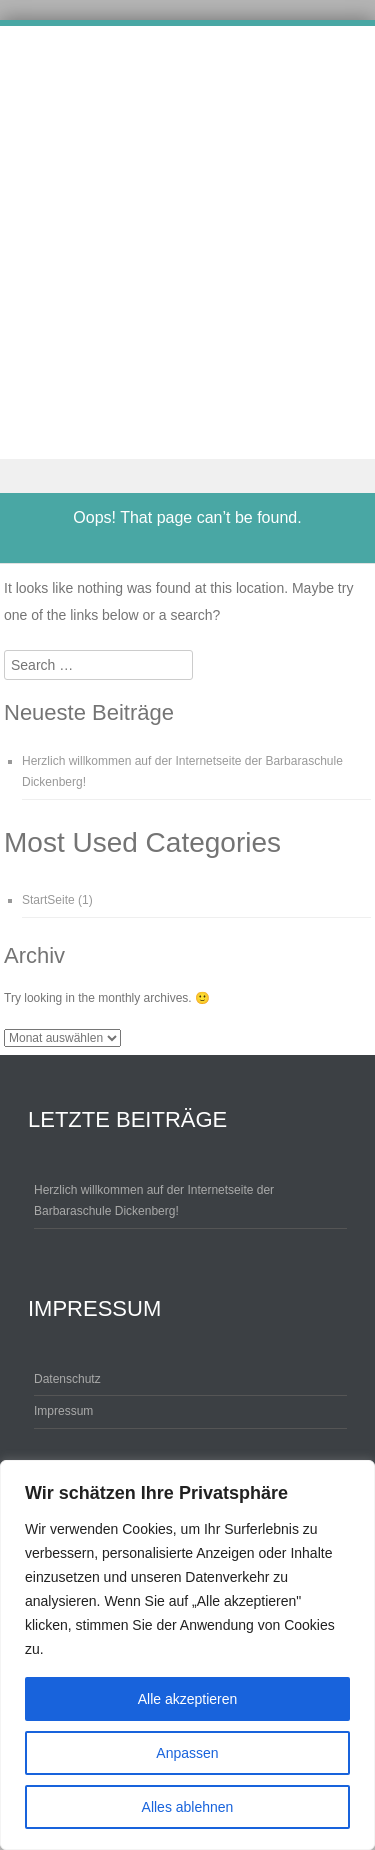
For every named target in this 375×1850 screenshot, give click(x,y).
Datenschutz (67, 1379)
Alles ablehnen (188, 1807)
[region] (187, 1655)
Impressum (63, 1411)
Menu (187, 476)
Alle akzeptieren (188, 1699)
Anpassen (187, 1753)
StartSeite (48, 900)
